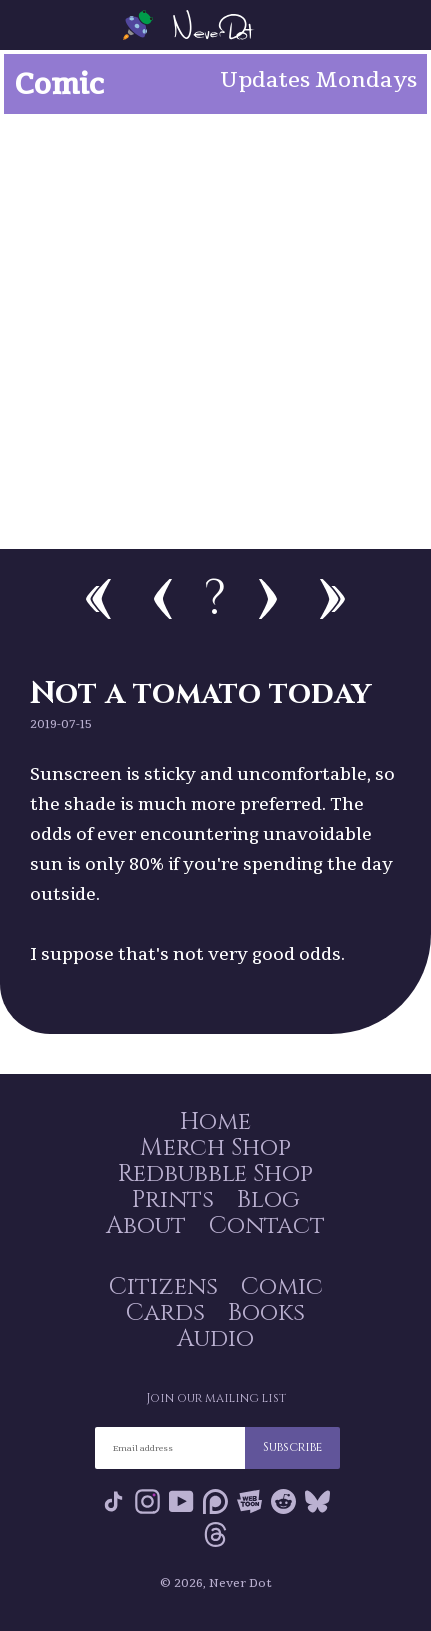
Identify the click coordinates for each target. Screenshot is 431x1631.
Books (266, 1313)
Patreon (215, 1501)
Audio (215, 1339)
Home (215, 1122)
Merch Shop (215, 1148)
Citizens (163, 1287)
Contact (267, 1226)
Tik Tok (113, 1501)
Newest (332, 599)
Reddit (283, 1501)
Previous (163, 599)
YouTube (181, 1501)
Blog (268, 1200)
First (98, 599)
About (146, 1226)
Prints (173, 1200)
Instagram (147, 1501)
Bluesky (317, 1501)
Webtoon (249, 1501)
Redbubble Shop (215, 1174)
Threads (215, 1534)
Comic (282, 1287)
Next (268, 599)
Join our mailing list (216, 1398)
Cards (165, 1313)
